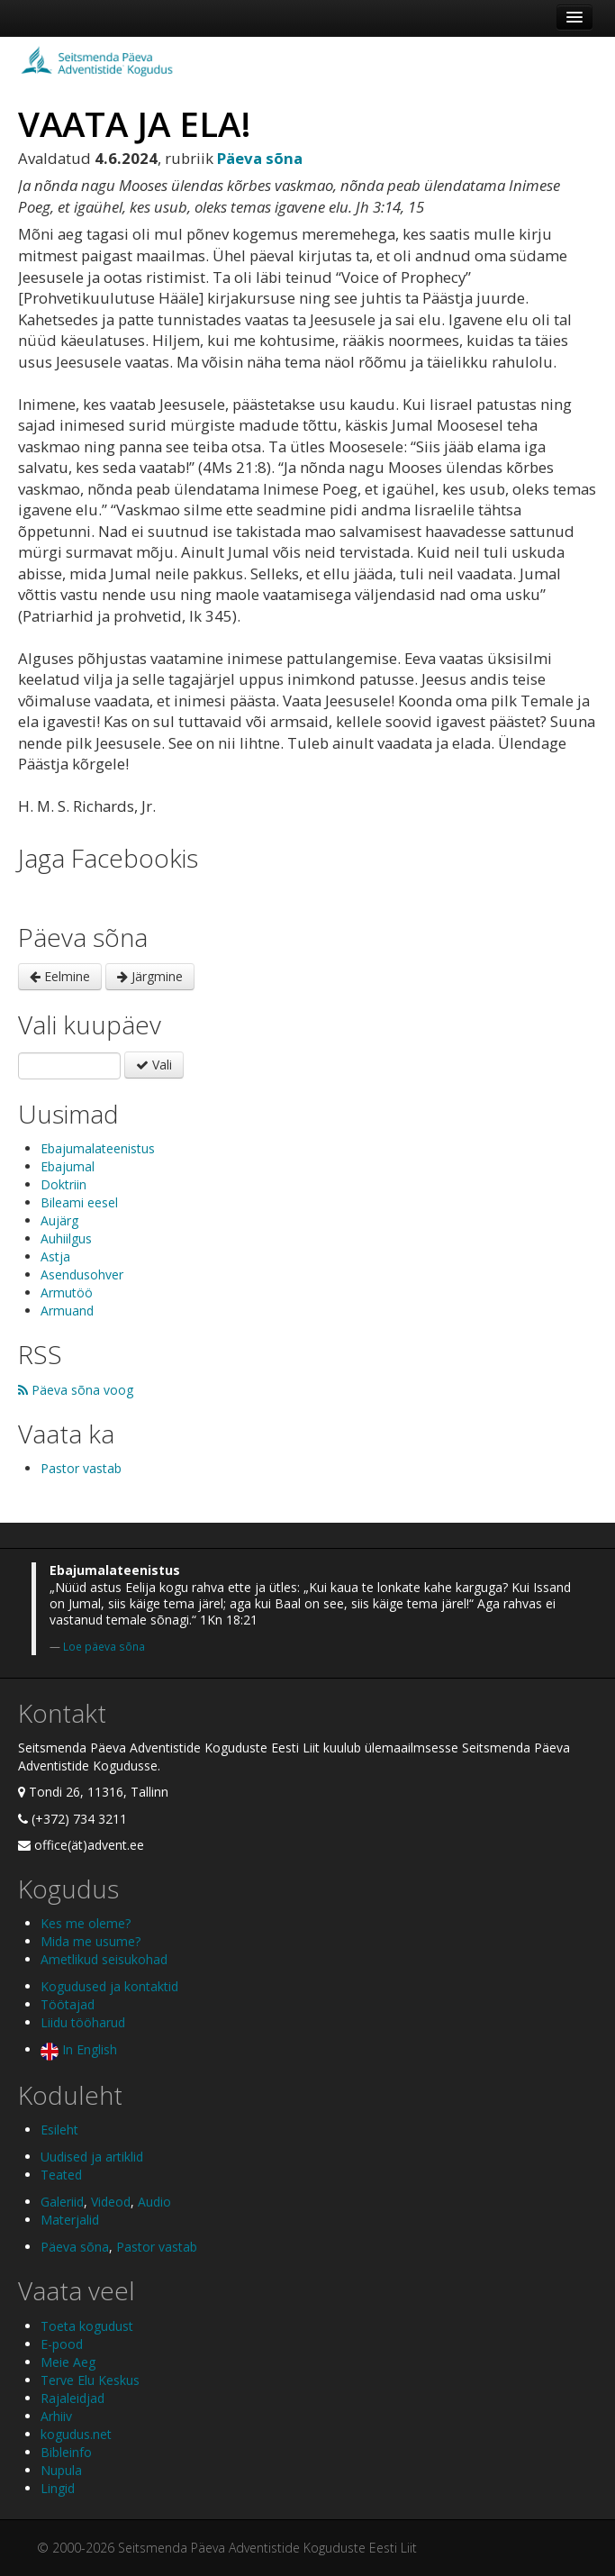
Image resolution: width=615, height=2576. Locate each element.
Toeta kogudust (87, 2326)
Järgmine (150, 976)
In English (79, 2049)
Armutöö (67, 1292)
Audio (154, 2201)
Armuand (67, 1310)
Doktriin (63, 1184)
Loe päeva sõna (104, 1646)
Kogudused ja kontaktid (109, 1986)
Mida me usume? (90, 1941)
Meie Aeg (68, 2362)
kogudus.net (76, 2434)
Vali (154, 1064)
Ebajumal (68, 1166)
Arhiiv (56, 2416)
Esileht (59, 2129)
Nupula (61, 2470)
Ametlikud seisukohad (104, 1959)
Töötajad (68, 2004)
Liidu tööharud (83, 2022)
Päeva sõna (75, 2246)
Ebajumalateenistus (98, 1148)
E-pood (62, 2344)
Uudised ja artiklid (92, 2156)
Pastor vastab (81, 1468)
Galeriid (62, 2201)
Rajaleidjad (72, 2398)
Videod (111, 2201)
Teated (61, 2174)
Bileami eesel (79, 1202)
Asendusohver (82, 1274)
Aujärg (59, 1220)
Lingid (58, 2488)
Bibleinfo (66, 2452)
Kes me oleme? (86, 1923)
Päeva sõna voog (75, 1389)
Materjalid (70, 2219)
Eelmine (60, 976)
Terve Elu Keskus (90, 2380)
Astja (55, 1256)
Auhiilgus (66, 1238)
